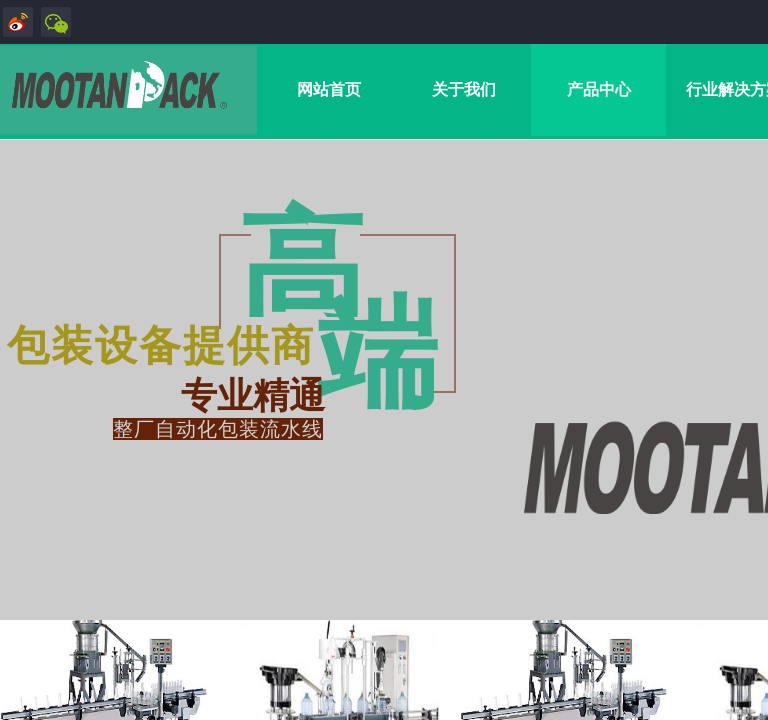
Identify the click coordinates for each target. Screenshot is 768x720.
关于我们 (464, 89)
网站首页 (329, 89)
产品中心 (599, 89)
